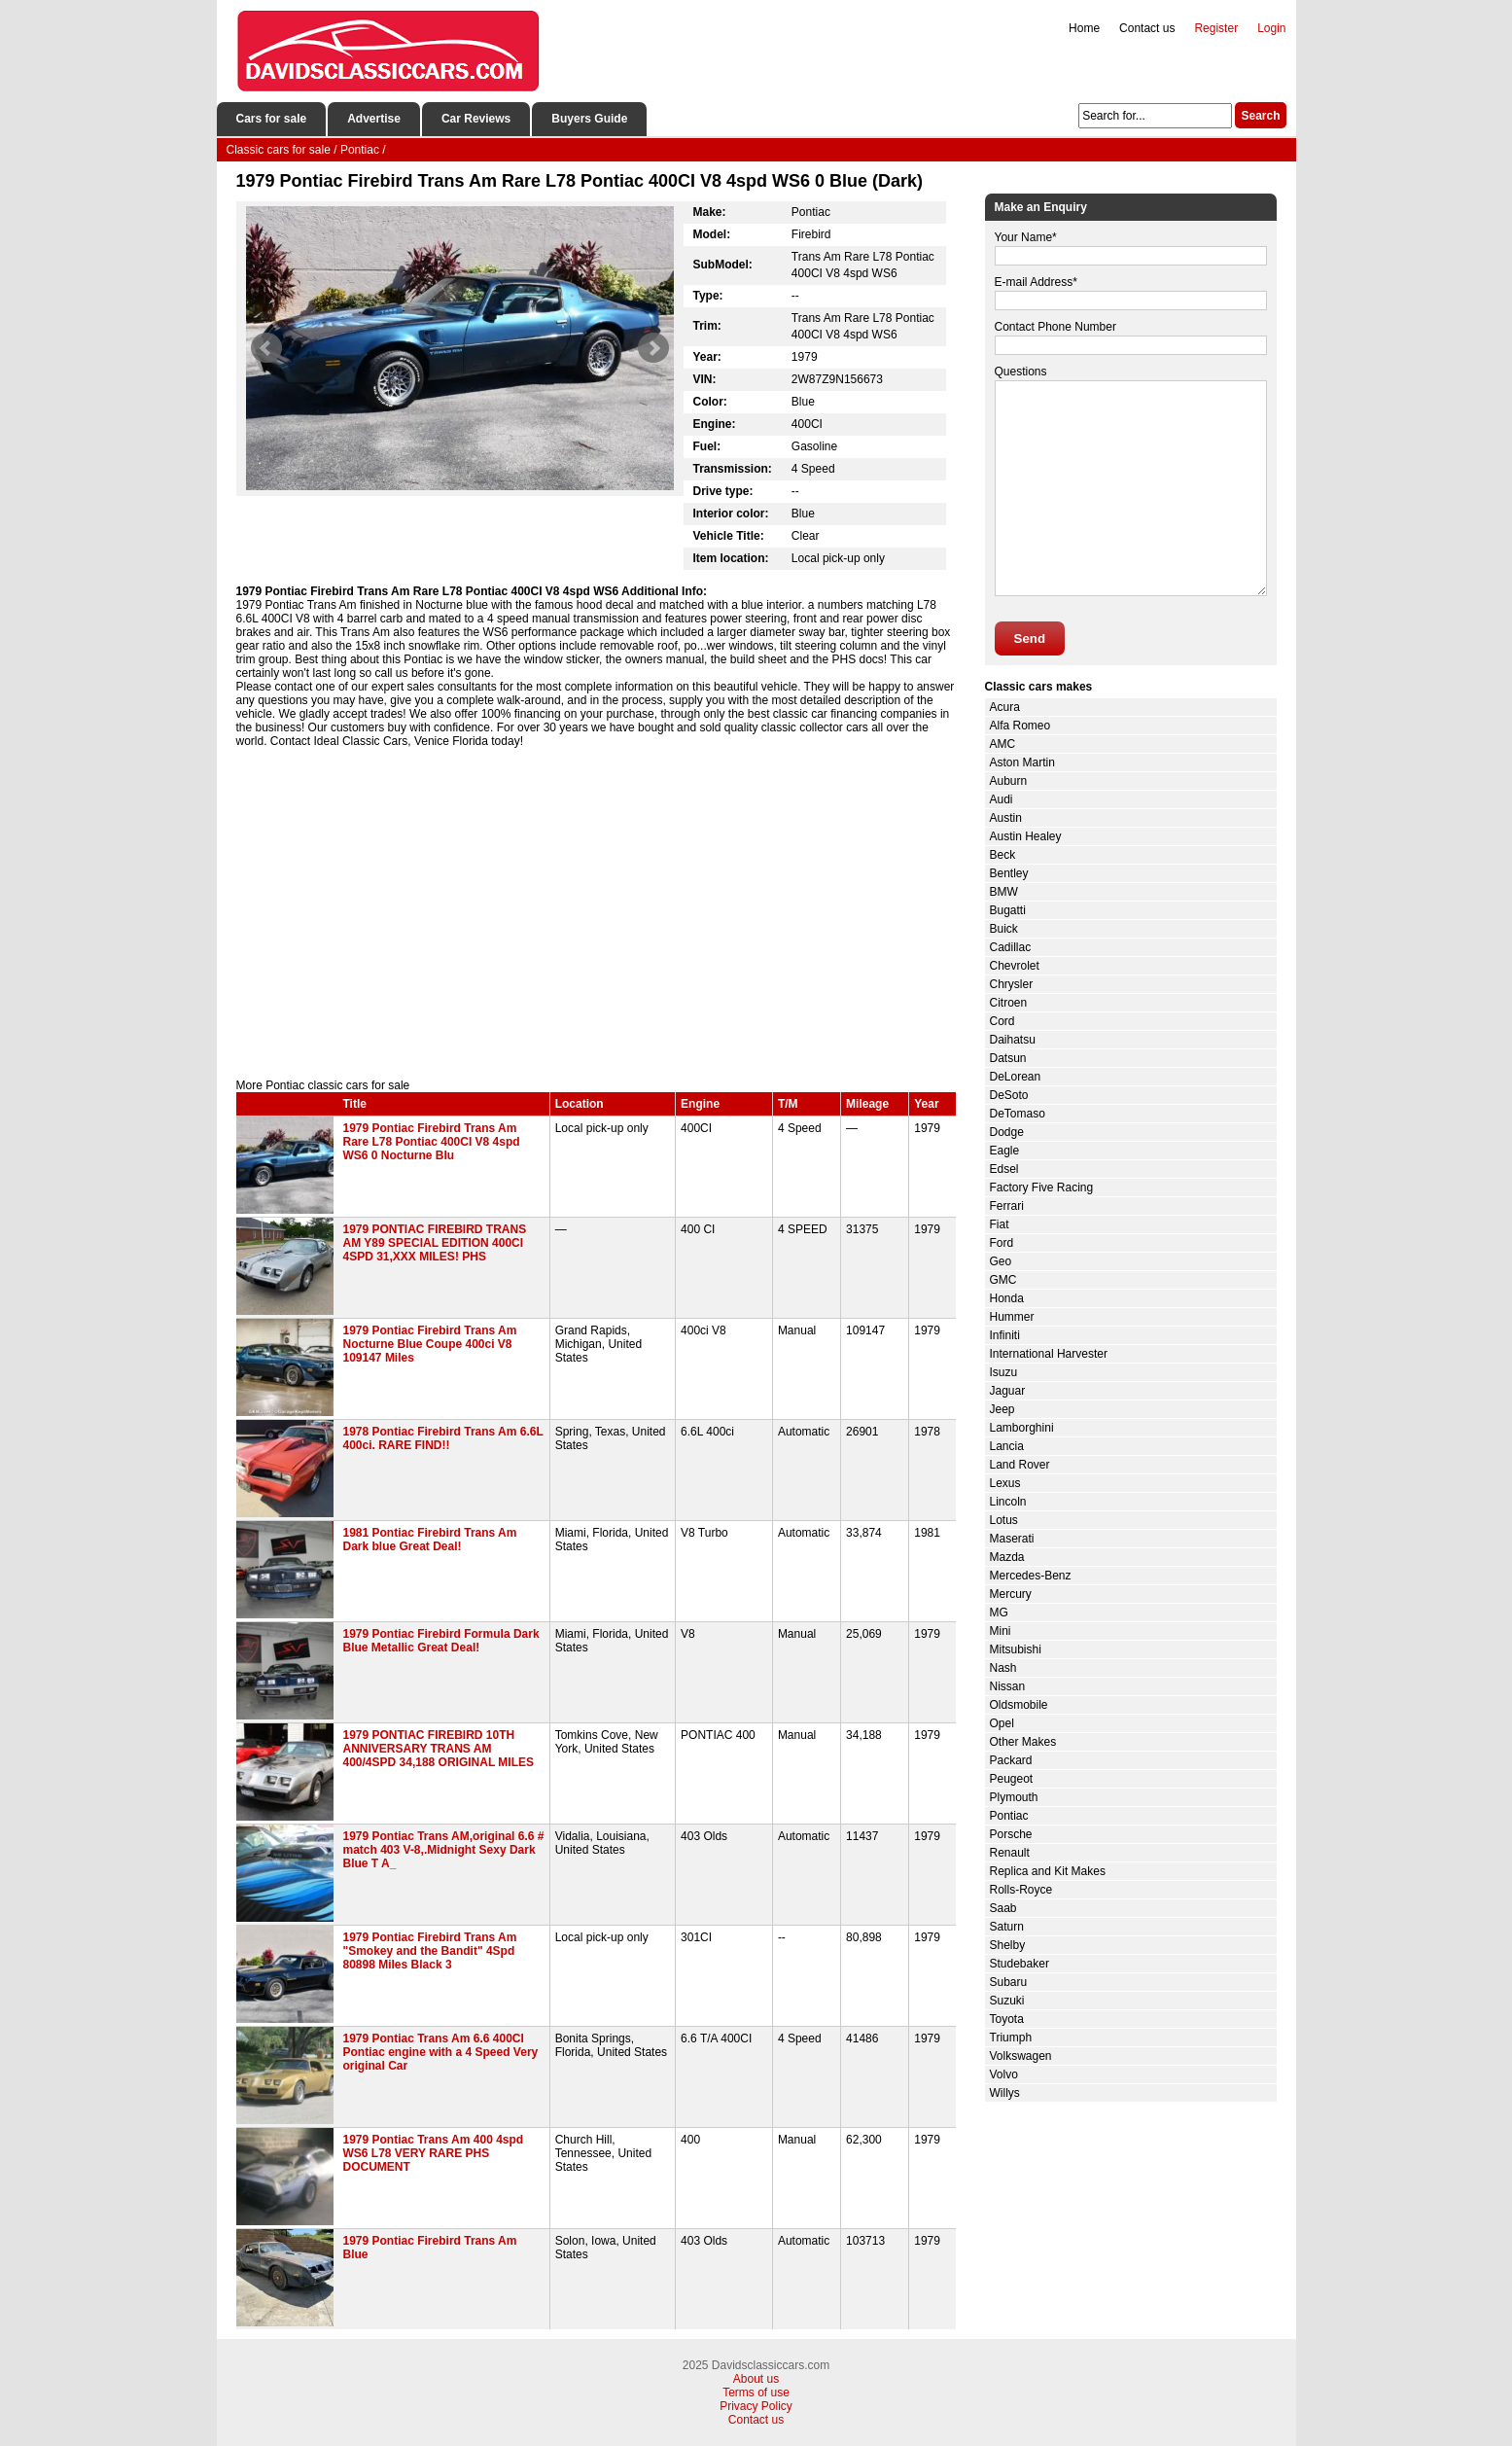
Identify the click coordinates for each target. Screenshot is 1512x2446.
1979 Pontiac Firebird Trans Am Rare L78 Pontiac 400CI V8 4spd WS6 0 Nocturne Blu (431, 1141)
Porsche (1011, 1834)
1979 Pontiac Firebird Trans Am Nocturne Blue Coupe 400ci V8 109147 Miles (430, 1344)
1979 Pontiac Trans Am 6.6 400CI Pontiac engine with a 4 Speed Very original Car (441, 2052)
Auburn (1009, 781)
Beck (1003, 855)
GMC (1003, 1280)
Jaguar (1008, 1391)
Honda (1007, 1298)
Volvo (1004, 2074)
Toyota (1007, 2019)
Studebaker (1019, 1963)
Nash (1003, 1668)
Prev (266, 348)
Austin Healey (1026, 836)
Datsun (1008, 1058)
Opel (1002, 1723)
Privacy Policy (756, 2406)
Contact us (1147, 28)
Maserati (1012, 1538)
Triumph (1011, 2037)
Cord (1002, 1021)
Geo (1001, 1261)
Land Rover (1020, 1464)
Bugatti (1008, 910)
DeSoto (1009, 1095)
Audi (1001, 799)
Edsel (1004, 1169)
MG (999, 1612)
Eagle (1005, 1150)
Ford (1002, 1243)
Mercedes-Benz (1031, 1575)
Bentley (1009, 873)
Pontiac (1009, 1816)
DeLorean (1015, 1076)
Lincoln (1008, 1501)
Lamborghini (1022, 1428)
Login (1271, 28)
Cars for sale (271, 118)
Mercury (1011, 1594)
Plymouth (1014, 1797)
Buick (1004, 929)
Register (1216, 28)
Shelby (1008, 1945)
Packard (1011, 1760)
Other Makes (1023, 1742)
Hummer (1012, 1317)
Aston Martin (1022, 762)
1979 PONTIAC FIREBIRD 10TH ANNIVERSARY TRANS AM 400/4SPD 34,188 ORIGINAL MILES (439, 1748)
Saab (1003, 1908)
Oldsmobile (1019, 1705)
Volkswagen (1021, 2056)
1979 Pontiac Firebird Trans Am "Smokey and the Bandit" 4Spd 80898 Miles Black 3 (430, 1951)
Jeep (1002, 1409)
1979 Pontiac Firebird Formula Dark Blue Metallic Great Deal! (441, 1640)
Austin (1006, 818)
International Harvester (1049, 1354)
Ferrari (1007, 1206)
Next (653, 348)
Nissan (1008, 1686)
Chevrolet (1014, 966)
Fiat (999, 1224)
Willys (1005, 2093)
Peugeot (1012, 1779)
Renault (1010, 1853)
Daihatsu (1013, 1039)
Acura (1005, 707)
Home (1084, 28)
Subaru (1009, 1982)
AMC (1003, 744)
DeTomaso (1017, 1113)
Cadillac (1011, 947)
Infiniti (1005, 1335)
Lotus (1004, 1520)
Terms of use (756, 2392)
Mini (1000, 1631)
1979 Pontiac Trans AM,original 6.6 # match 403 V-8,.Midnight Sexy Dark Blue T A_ (444, 1849)
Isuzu (1004, 1372)
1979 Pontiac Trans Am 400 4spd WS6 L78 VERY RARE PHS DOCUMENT (433, 2153)
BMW (1004, 892)
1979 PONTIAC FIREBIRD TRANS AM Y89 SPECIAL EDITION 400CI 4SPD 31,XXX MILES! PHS (435, 1243)
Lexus (1005, 1483)
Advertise (374, 118)
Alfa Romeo (1020, 725)
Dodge (1007, 1132)
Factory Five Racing (1042, 1187)
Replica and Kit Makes (1048, 1871)
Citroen (1009, 1003)
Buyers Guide (589, 118)
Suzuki (1007, 2000)
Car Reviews (475, 118)
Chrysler (1012, 984)
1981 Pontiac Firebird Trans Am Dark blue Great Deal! (430, 1539)
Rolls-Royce (1021, 1890)
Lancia (1007, 1446)
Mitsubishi (1015, 1649)
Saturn (1007, 1926)
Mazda (1007, 1557)
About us (756, 2379)
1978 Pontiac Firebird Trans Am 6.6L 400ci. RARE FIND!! (443, 1438)
